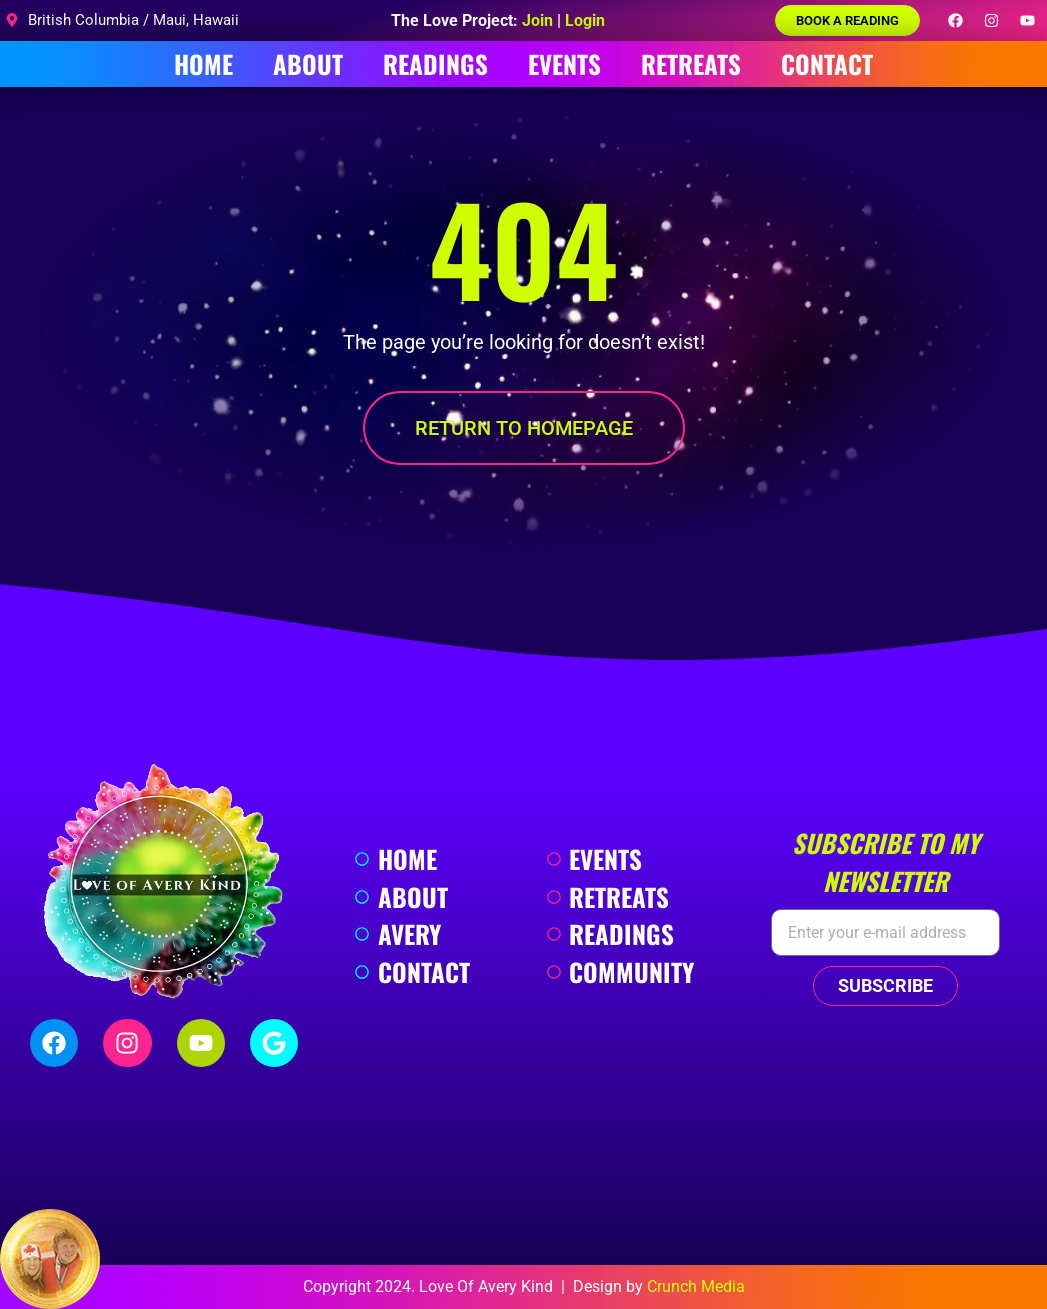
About (308, 63)
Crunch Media (696, 1286)
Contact (827, 63)
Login (585, 20)
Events (564, 63)
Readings (435, 63)
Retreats (691, 63)
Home (203, 63)
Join (537, 20)
